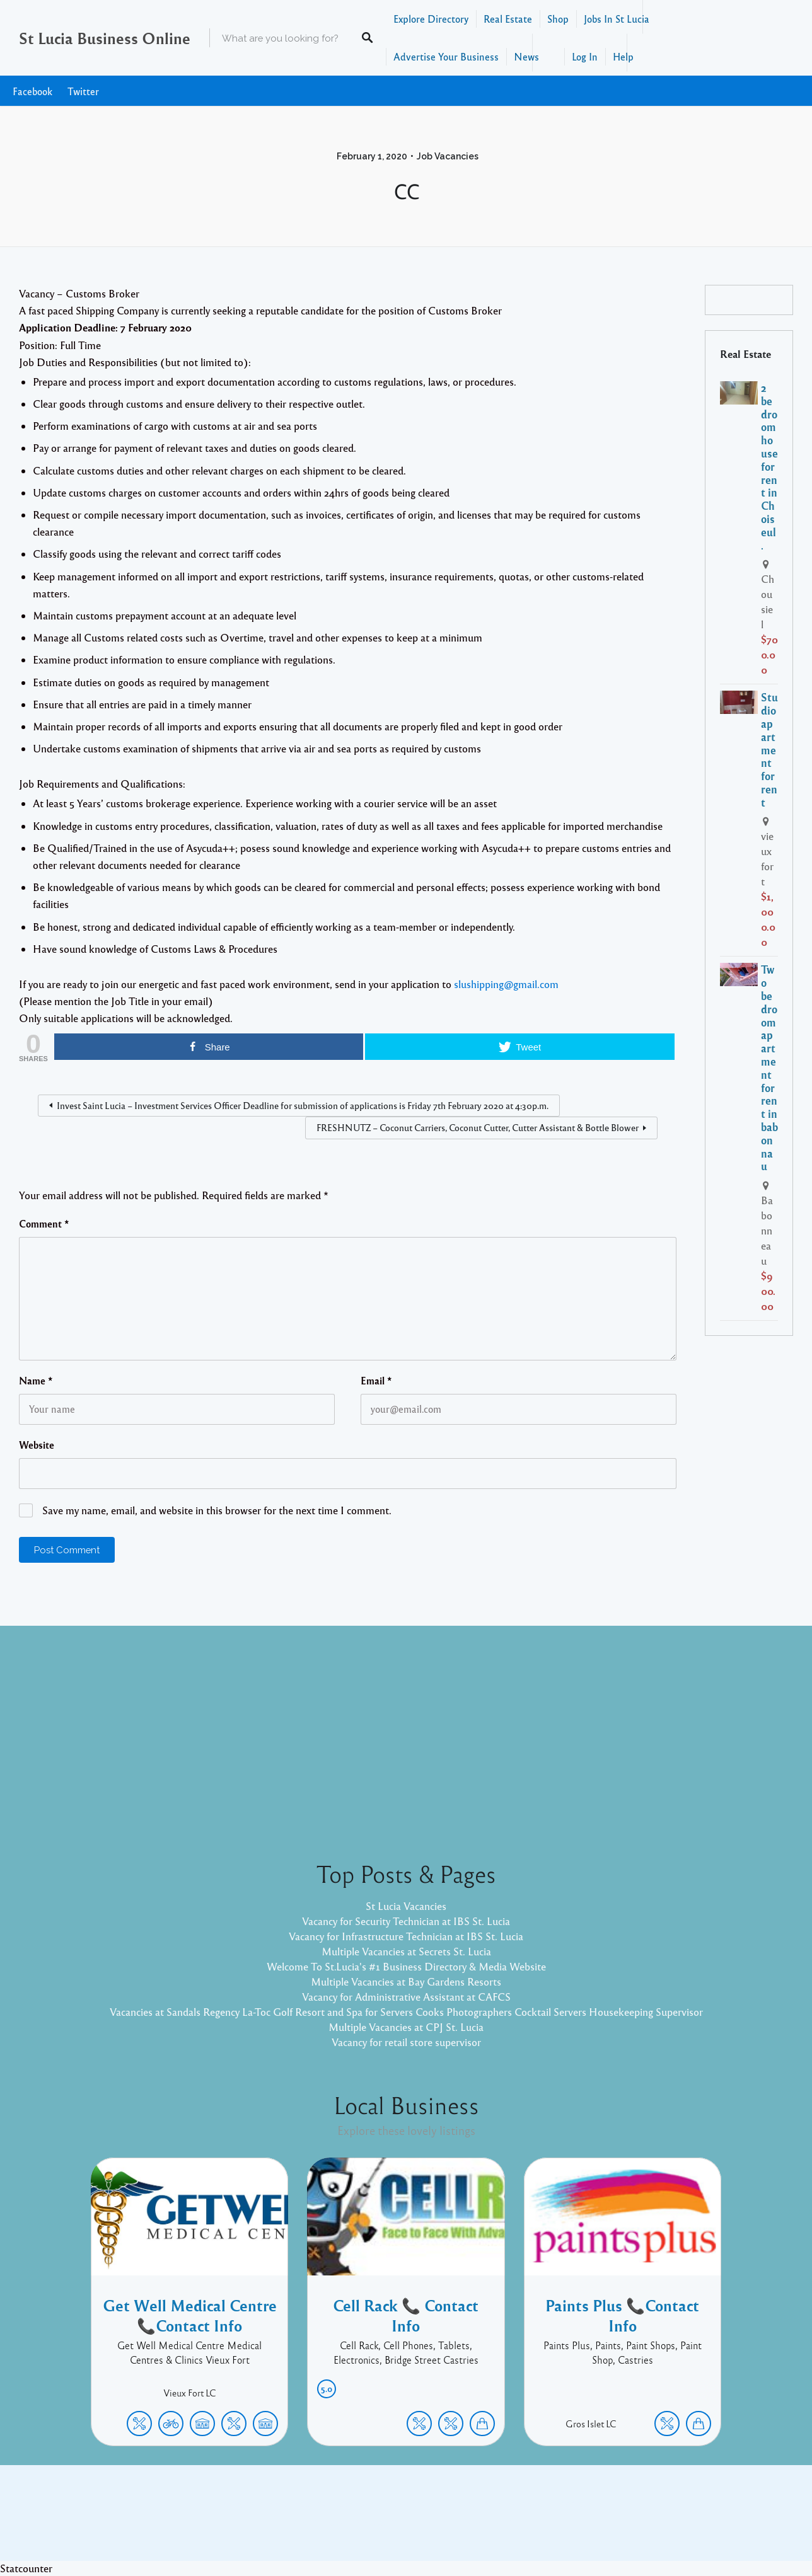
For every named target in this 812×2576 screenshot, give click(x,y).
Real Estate (508, 19)
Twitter (83, 91)
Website (36, 1445)
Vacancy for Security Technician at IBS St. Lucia (406, 1921)
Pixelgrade (495, 2522)
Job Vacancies (447, 156)
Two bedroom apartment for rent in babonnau (769, 1067)
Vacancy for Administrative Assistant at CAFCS (406, 1996)
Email (376, 1380)
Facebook (32, 91)
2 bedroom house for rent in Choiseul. (769, 466)
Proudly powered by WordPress (354, 2522)
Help (623, 56)
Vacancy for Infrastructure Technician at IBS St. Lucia (406, 1936)
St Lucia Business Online (104, 37)
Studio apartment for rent (769, 749)
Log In (585, 56)
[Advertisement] (406, 1733)
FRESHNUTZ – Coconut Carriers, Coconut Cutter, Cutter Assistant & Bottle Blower (477, 1127)
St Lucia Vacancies (406, 1905)
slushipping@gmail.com (506, 984)
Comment (44, 1223)
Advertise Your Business (446, 56)
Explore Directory (430, 19)
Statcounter (26, 2568)
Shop (558, 19)
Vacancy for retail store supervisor (406, 2042)
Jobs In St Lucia (616, 19)
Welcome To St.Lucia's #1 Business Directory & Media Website (406, 1966)
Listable (447, 2522)
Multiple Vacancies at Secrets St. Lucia (406, 1951)
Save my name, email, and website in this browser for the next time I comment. (217, 1510)
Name (36, 1380)
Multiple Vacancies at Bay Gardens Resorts (406, 1981)
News (526, 56)
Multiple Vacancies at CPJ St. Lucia (406, 2026)
